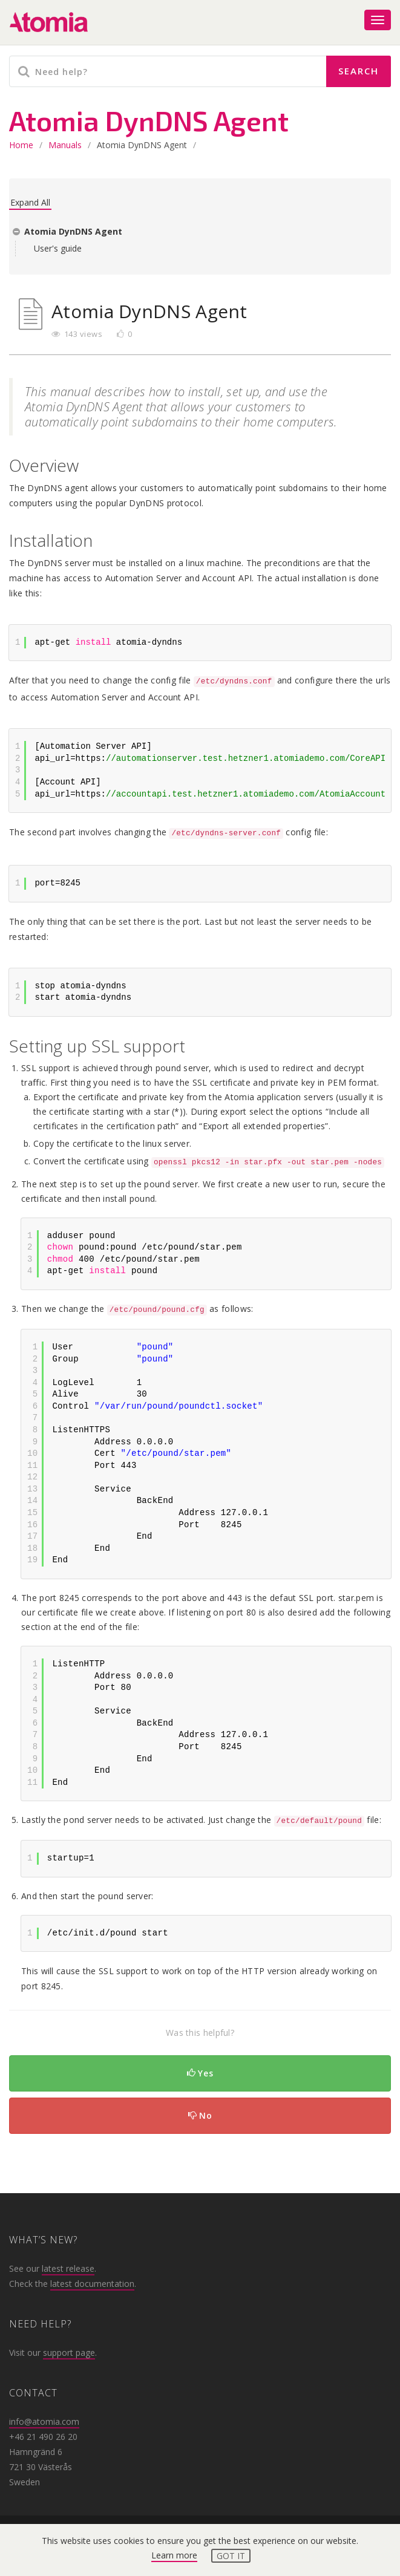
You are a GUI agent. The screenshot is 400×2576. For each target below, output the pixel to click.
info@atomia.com (44, 2421)
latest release (68, 2268)
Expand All (30, 202)
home (21, 145)
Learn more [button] (174, 2555)
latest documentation (92, 2283)
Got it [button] (231, 2555)
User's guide (58, 248)
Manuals (65, 145)
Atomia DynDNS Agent (73, 231)
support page (69, 2352)
